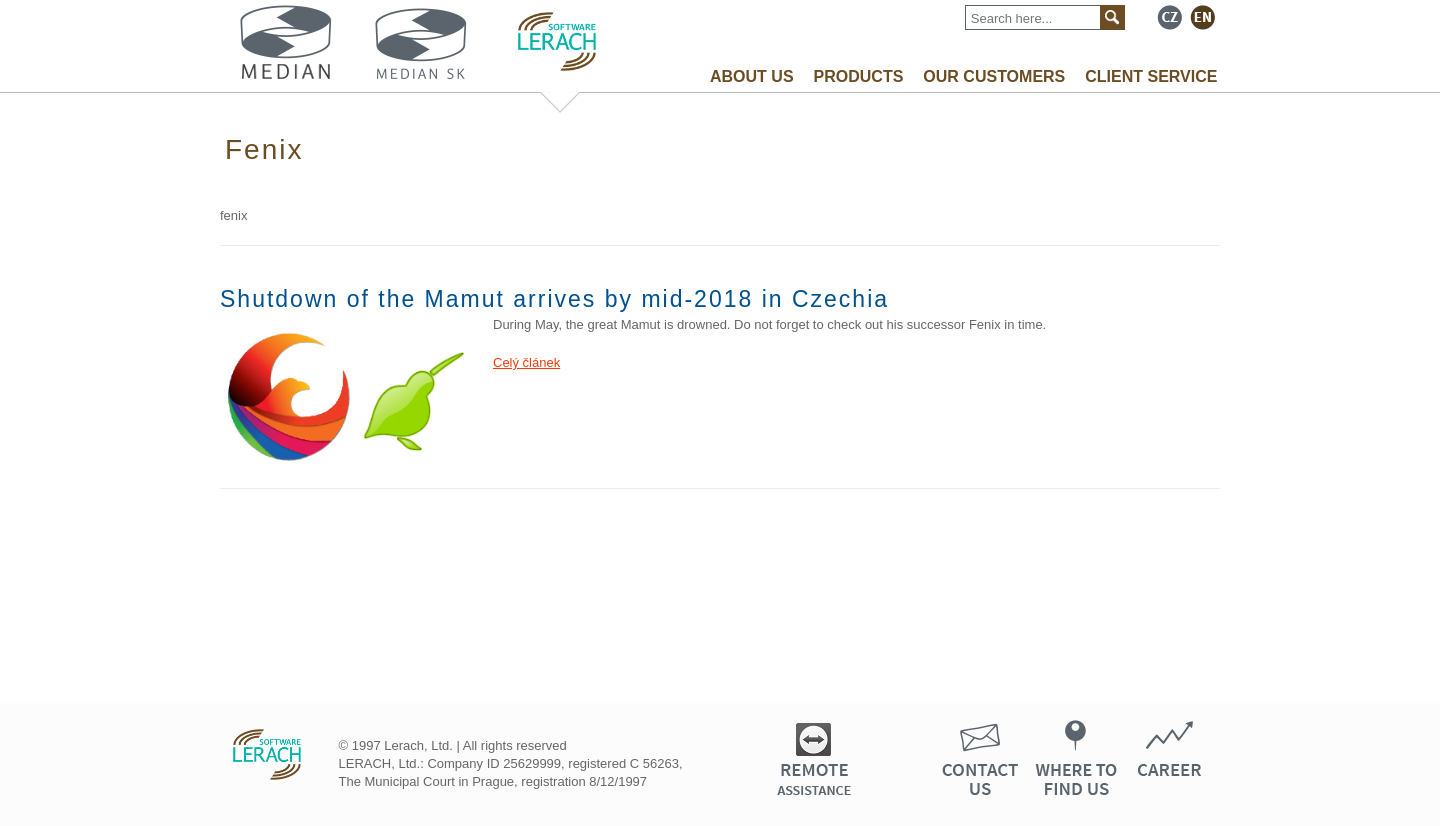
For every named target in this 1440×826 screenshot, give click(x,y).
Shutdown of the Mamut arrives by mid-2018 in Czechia (554, 299)
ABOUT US (752, 76)
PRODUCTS (859, 76)
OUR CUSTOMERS (994, 76)
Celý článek (526, 362)
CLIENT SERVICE (1151, 76)
